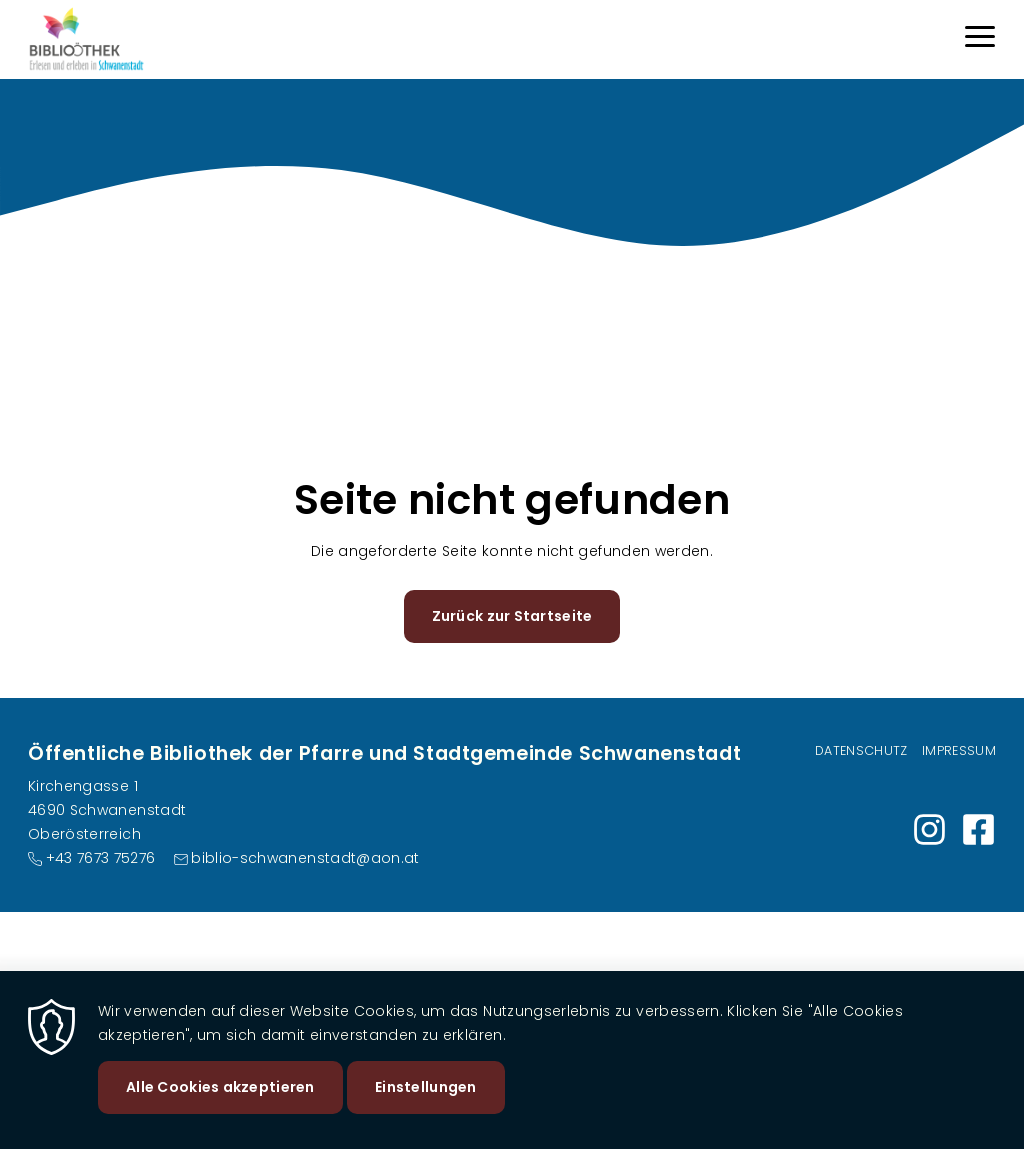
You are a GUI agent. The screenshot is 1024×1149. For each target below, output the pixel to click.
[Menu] (980, 39)
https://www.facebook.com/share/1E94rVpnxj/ (978, 829)
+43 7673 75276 (101, 858)
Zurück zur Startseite (512, 616)
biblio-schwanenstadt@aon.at (305, 858)
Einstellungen (426, 1095)
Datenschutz (861, 750)
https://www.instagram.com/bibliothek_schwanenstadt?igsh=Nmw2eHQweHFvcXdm (929, 829)
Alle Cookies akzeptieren (220, 1095)
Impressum (959, 750)
